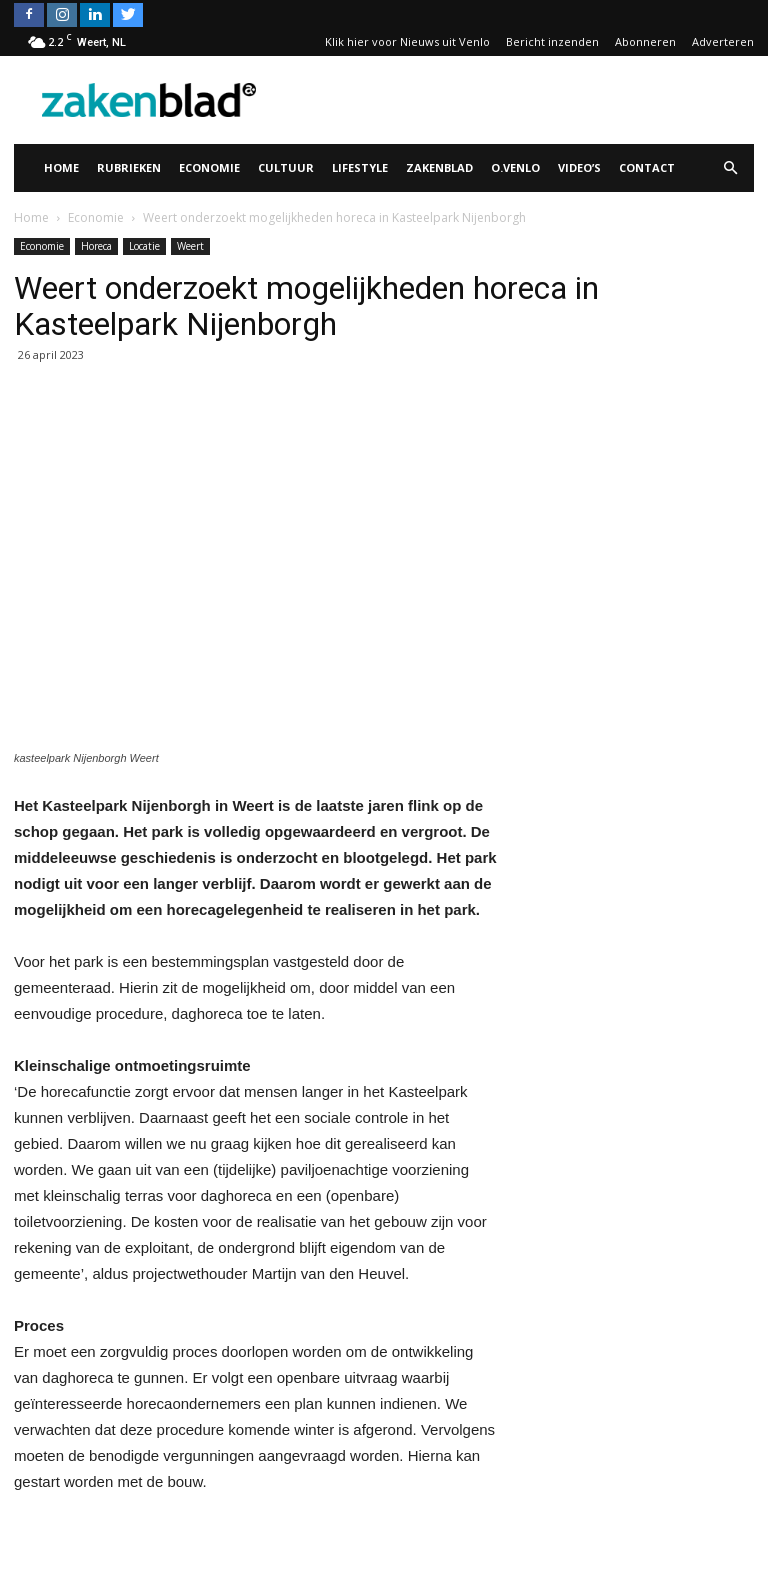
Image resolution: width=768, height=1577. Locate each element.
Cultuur (286, 167)
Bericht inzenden (552, 41)
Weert (190, 246)
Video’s (579, 167)
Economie (209, 167)
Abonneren (645, 41)
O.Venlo (515, 167)
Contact (647, 167)
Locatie (144, 246)
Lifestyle (360, 167)
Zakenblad (439, 167)
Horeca (96, 246)
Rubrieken (129, 167)
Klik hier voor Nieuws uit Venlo (407, 41)
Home (61, 167)
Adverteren (723, 41)
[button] (730, 168)
